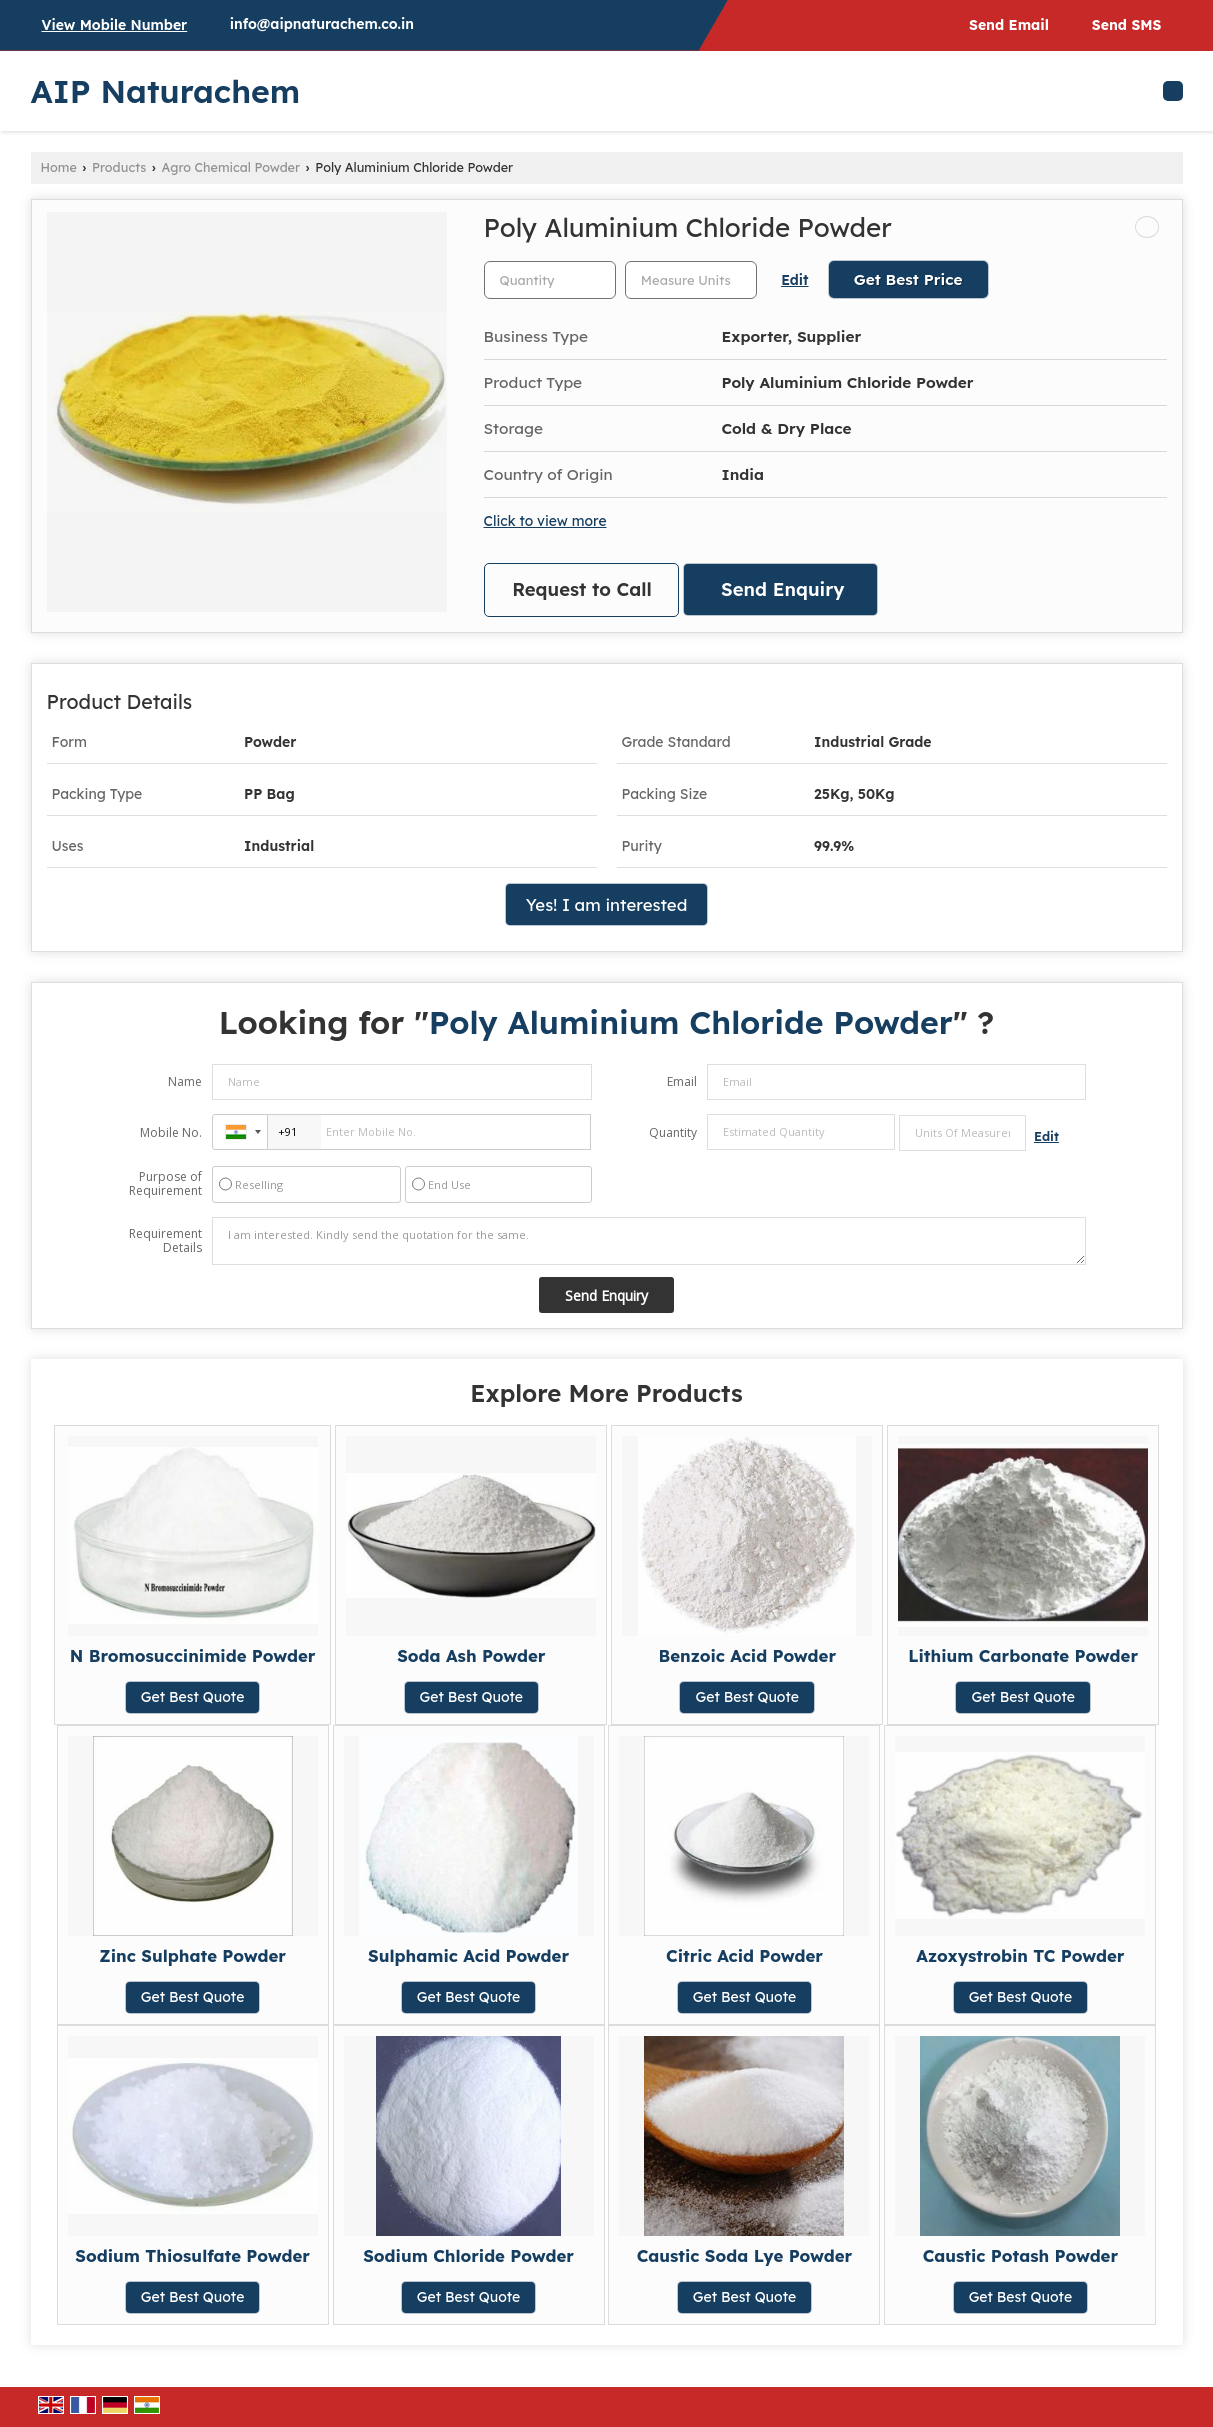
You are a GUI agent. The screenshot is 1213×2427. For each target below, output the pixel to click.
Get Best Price (908, 279)
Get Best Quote (193, 1697)
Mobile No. (171, 1132)
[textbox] (691, 280)
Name (185, 1081)
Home (59, 167)
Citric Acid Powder (744, 1955)
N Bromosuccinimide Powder (193, 1655)
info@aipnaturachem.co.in (322, 24)
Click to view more (545, 520)
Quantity (673, 1132)
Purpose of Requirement (165, 1184)
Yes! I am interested (607, 904)
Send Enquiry (782, 589)
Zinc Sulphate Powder (192, 1955)
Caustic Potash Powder (1020, 2255)
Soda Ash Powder (471, 1655)
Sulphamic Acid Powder (468, 1955)
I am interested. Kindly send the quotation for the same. (649, 1241)
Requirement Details (165, 1241)
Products (119, 167)
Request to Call (582, 589)
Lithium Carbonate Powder (1023, 1655)
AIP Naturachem (166, 91)
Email (682, 1081)
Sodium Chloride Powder (468, 2255)
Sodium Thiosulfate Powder (192, 2255)
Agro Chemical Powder (231, 167)
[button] (115, 25)
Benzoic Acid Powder (747, 1655)
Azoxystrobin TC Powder (1020, 1955)
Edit (794, 279)
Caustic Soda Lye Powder (745, 2255)
